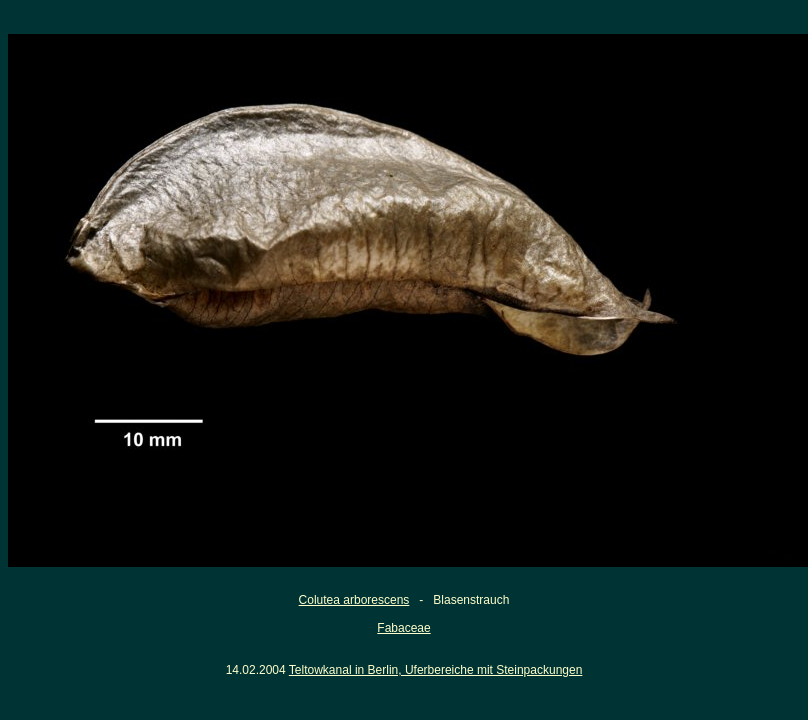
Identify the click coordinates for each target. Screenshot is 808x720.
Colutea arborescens (354, 600)
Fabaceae (403, 628)
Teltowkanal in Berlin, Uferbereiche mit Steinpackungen (436, 670)
